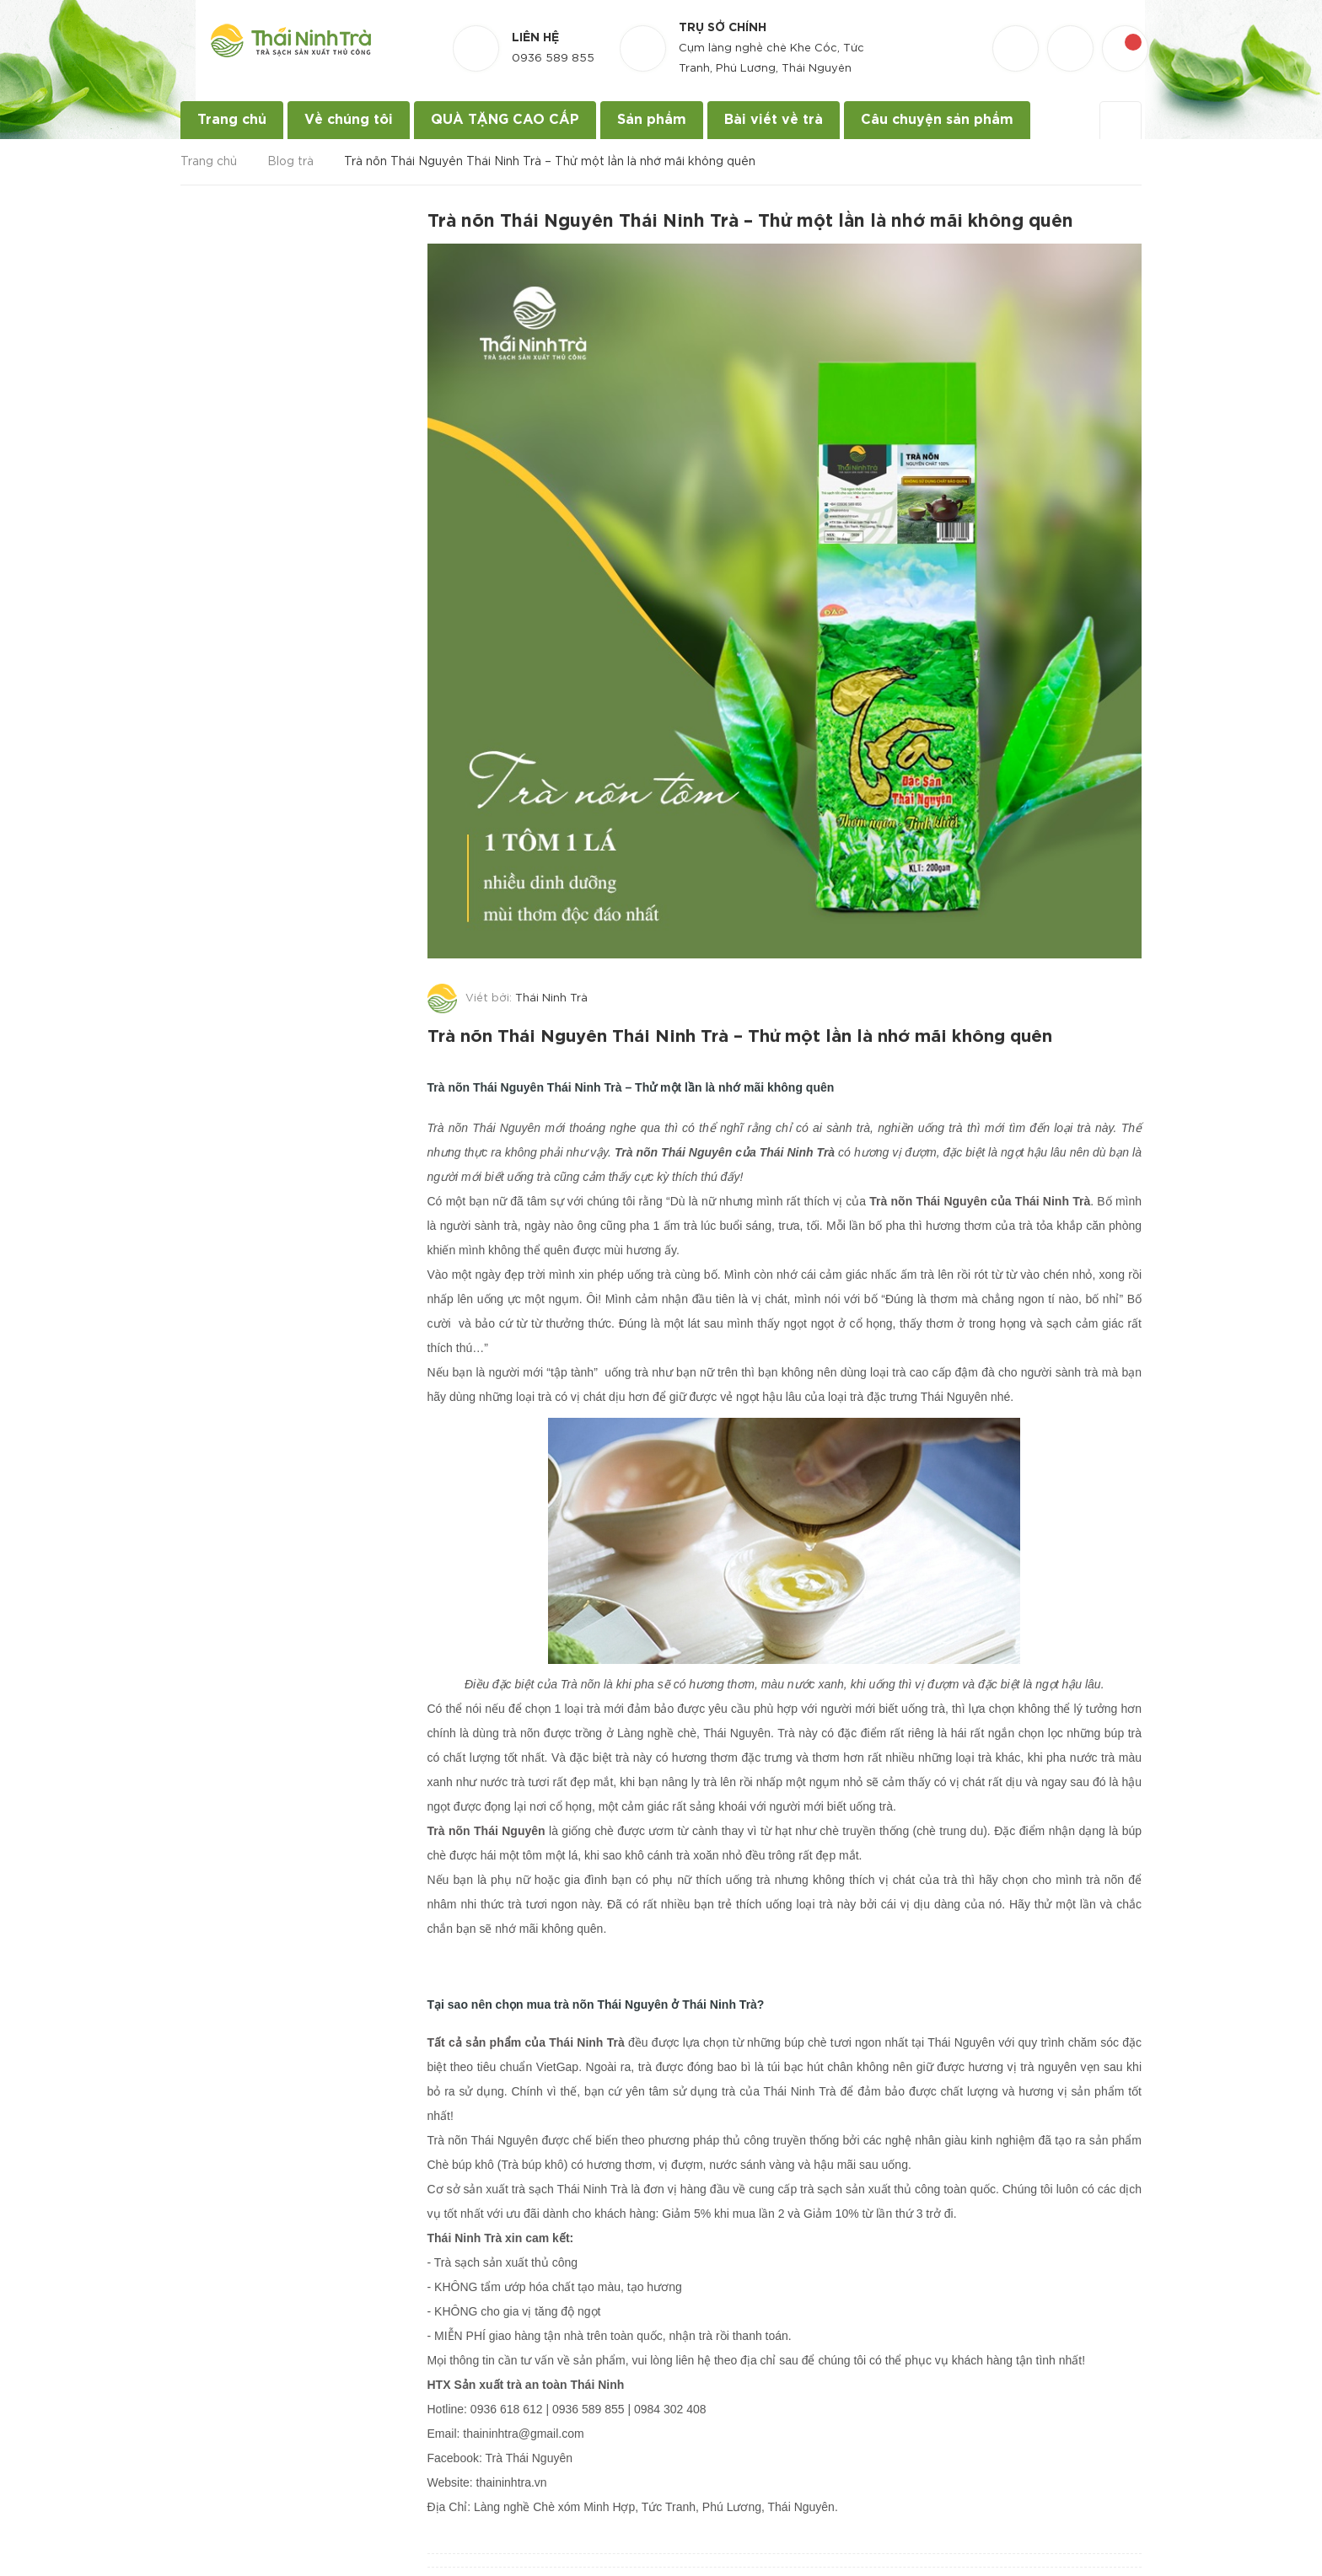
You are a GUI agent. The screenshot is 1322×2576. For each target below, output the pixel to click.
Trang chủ (231, 120)
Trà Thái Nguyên (529, 2454)
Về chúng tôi (348, 120)
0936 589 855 (553, 58)
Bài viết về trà (773, 120)
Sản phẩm (651, 120)
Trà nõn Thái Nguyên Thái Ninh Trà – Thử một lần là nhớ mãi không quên (750, 1034)
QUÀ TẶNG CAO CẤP (505, 120)
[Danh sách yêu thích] (1018, 33)
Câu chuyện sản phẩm (937, 120)
